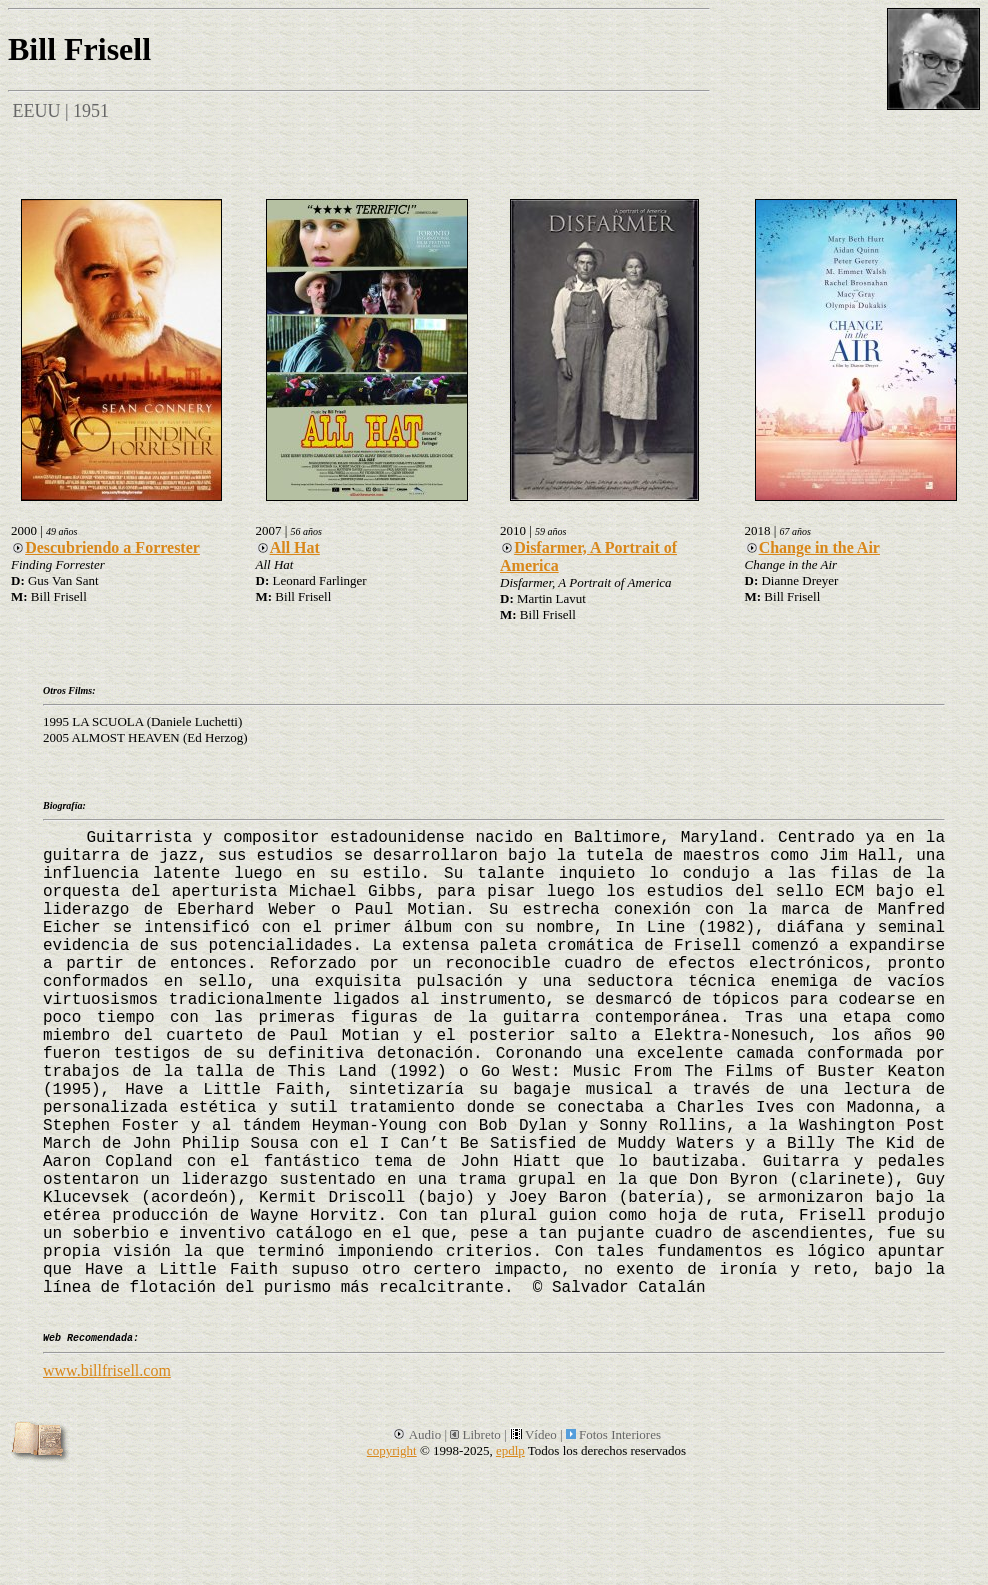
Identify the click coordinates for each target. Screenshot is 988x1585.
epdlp (510, 1450)
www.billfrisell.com (107, 1370)
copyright (392, 1450)
